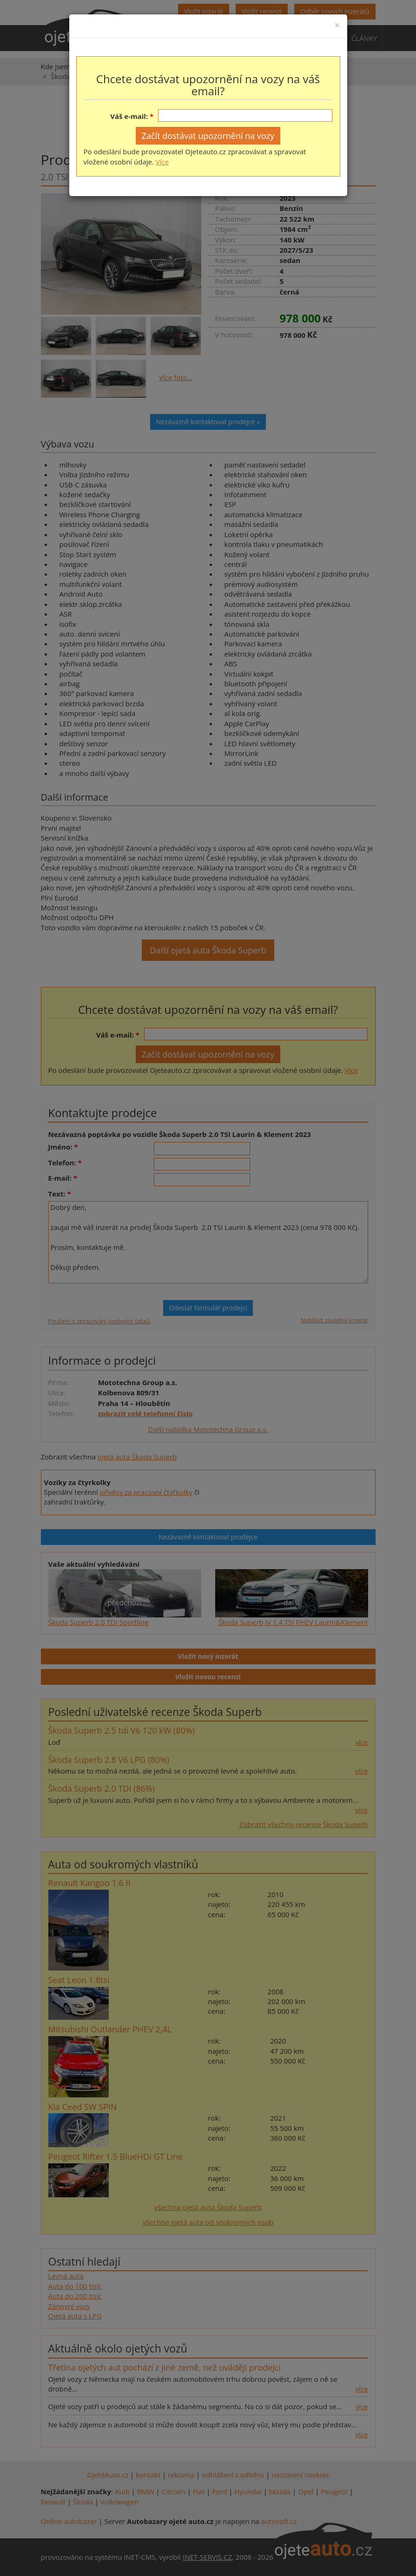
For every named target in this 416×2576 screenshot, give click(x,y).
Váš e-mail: (129, 116)
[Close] (337, 25)
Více (162, 161)
